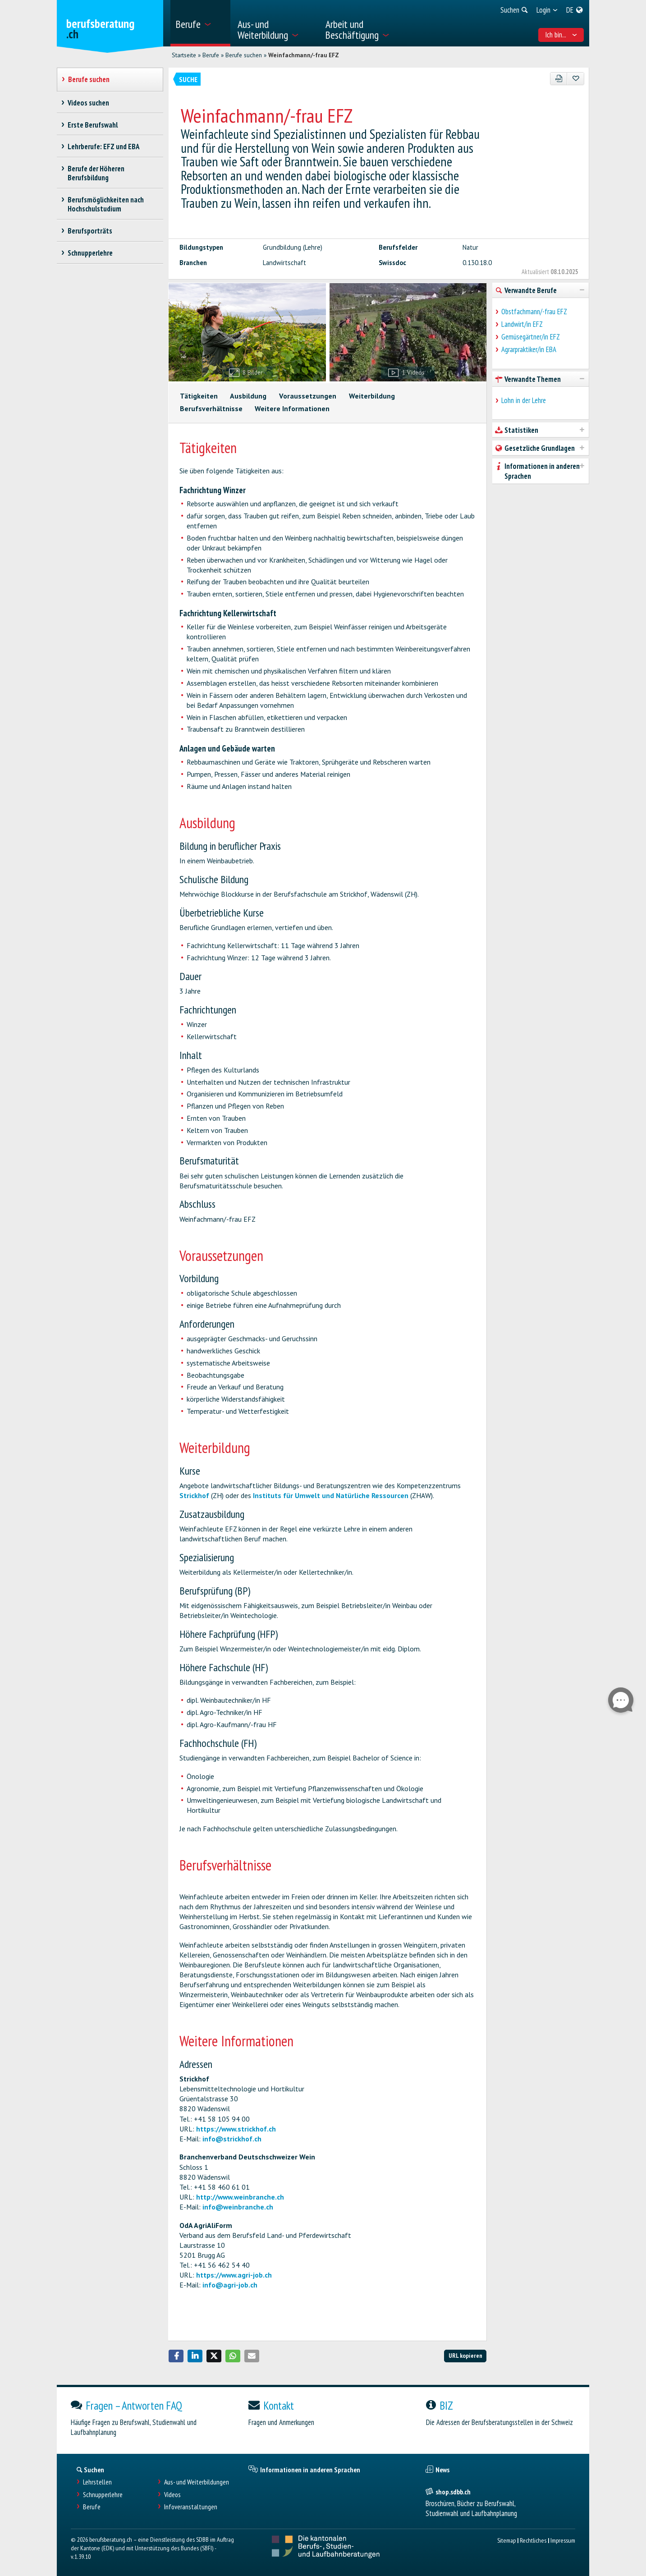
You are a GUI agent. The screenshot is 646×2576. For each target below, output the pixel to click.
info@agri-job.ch (229, 2284)
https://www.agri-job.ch (234, 2274)
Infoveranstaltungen (190, 2507)
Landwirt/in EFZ (522, 324)
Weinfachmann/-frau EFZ (303, 55)
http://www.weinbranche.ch (240, 2196)
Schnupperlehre (103, 2494)
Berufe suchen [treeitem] (89, 79)
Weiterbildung (372, 395)
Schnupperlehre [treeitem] (90, 253)
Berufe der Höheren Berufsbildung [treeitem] (96, 173)
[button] (176, 2356)
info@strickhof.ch (231, 2138)
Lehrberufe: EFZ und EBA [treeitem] (104, 146)
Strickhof (194, 1495)
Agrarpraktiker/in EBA (528, 349)
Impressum (562, 2540)
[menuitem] (200, 23)
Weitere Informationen (292, 408)
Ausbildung (248, 395)
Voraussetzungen (307, 395)
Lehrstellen (97, 2482)
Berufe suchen (243, 55)
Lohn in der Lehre (523, 400)
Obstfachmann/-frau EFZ (534, 311)
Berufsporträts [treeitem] (90, 231)
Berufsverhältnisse (211, 408)
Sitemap (506, 2540)
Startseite (184, 55)
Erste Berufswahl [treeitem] (93, 125)
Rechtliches (533, 2540)
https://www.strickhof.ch (236, 2128)
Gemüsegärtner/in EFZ (530, 336)
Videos (172, 2494)
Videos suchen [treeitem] (89, 103)
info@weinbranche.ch (237, 2206)
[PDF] (558, 79)
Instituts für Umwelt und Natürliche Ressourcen (330, 1495)
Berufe (210, 55)
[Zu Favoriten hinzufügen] (575, 79)
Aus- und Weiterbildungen (196, 2482)
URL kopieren (465, 2355)
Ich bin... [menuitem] (561, 35)
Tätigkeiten (199, 395)
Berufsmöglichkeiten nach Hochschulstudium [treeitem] (106, 204)
